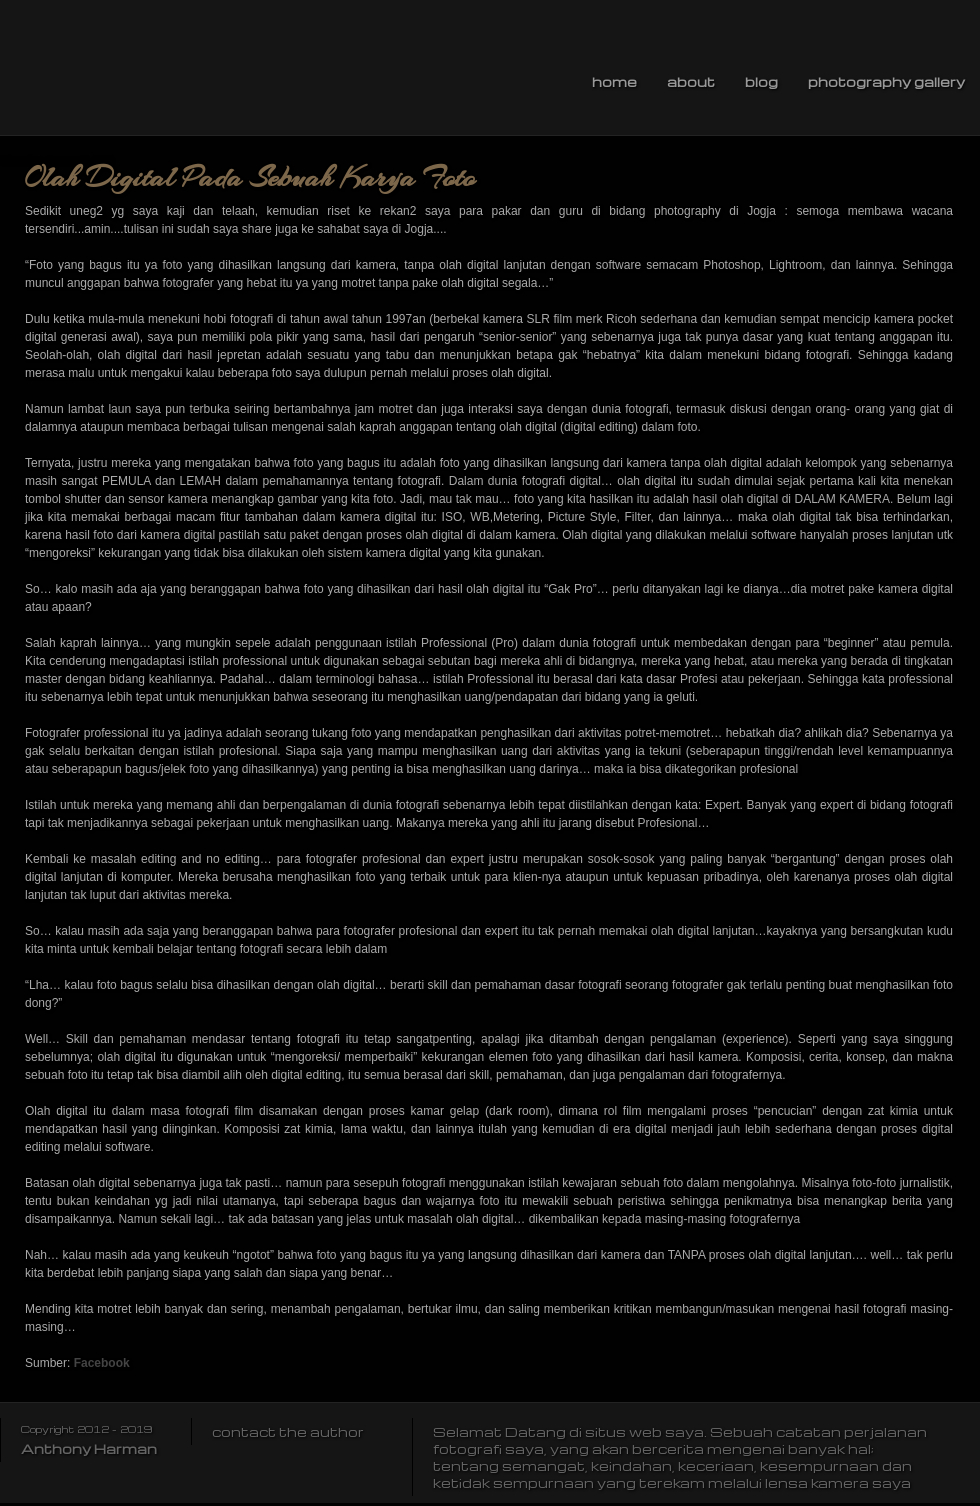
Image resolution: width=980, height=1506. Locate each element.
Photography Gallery (886, 81)
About (691, 81)
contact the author (288, 1431)
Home (614, 81)
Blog (761, 81)
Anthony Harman (89, 1448)
